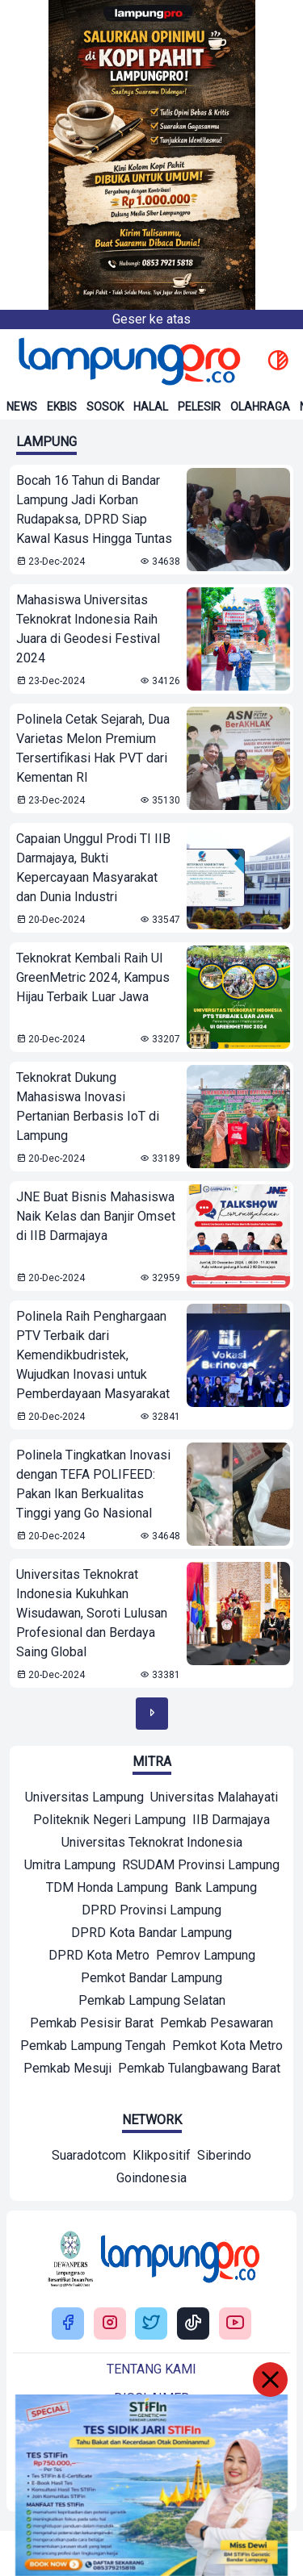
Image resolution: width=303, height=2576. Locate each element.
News (21, 406)
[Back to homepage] (127, 361)
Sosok (105, 406)
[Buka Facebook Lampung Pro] (68, 2324)
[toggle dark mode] (278, 361)
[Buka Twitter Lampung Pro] (151, 2324)
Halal (150, 406)
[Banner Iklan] (151, 155)
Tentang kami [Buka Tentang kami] (151, 2369)
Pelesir (199, 406)
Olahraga (260, 406)
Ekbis (62, 406)
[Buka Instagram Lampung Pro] (110, 2324)
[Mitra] (84, 1799)
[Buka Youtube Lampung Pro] (235, 2324)
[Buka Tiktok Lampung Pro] (193, 2324)
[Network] (88, 2157)
